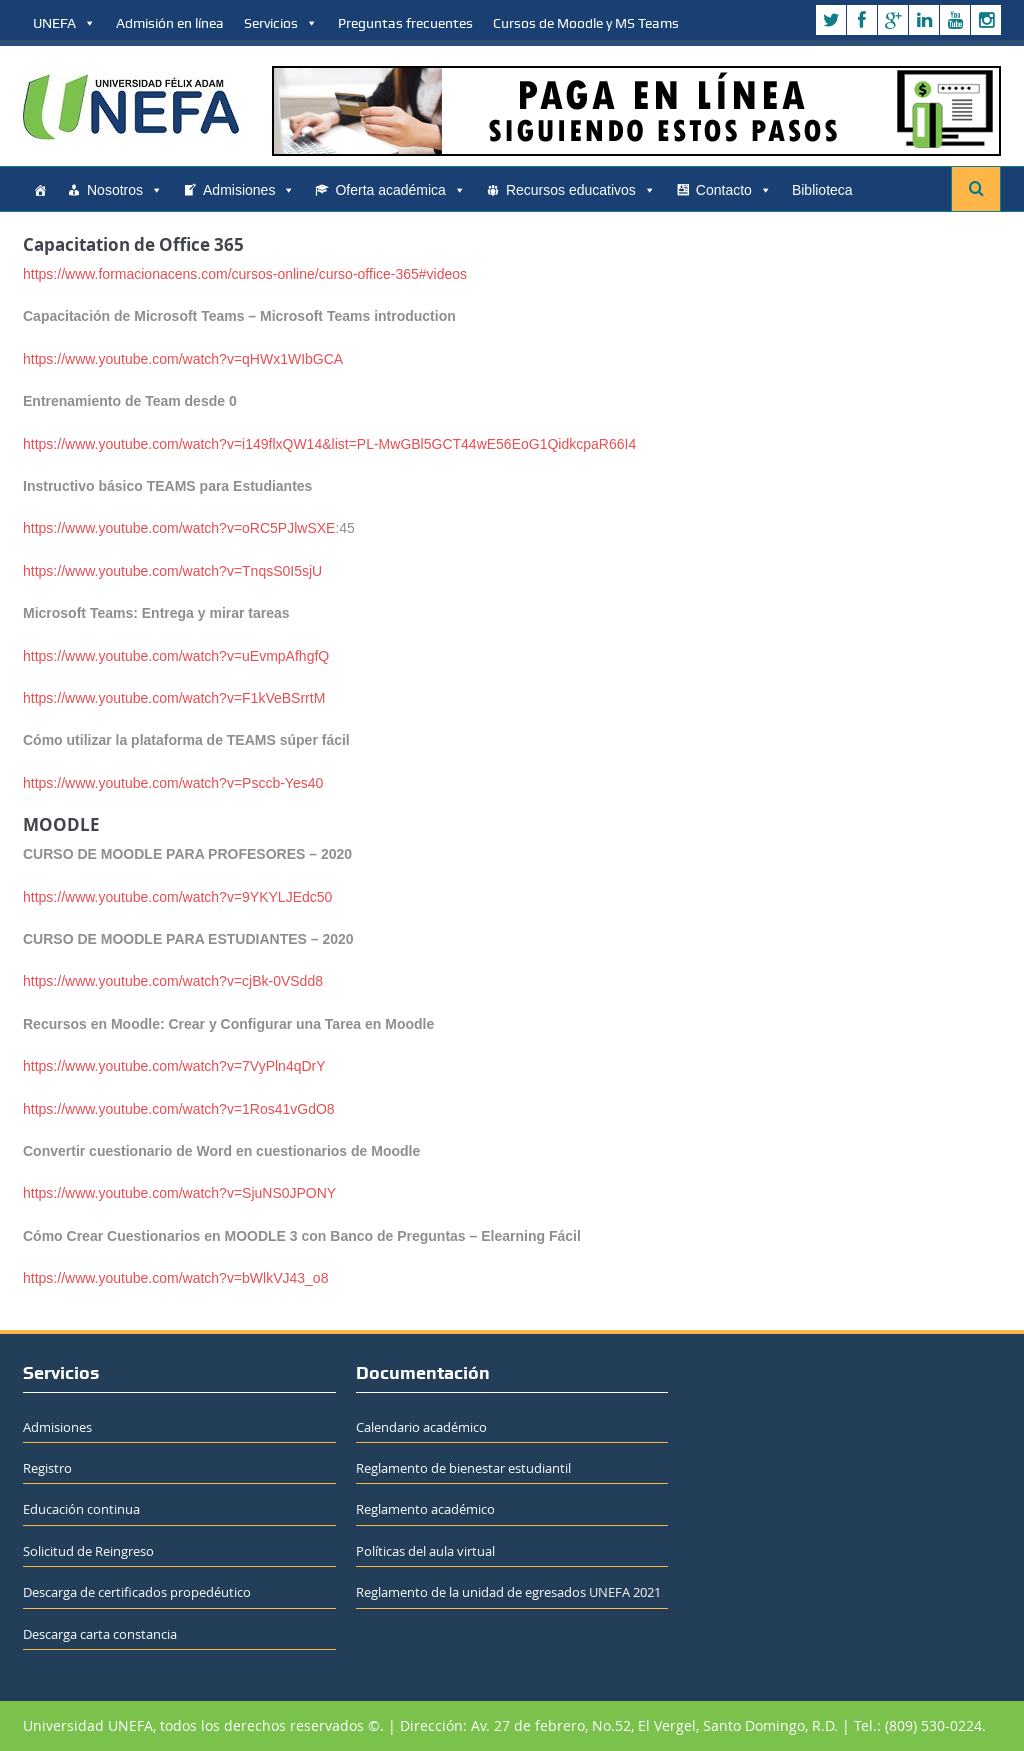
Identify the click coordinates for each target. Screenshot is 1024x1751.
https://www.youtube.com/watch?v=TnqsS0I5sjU (172, 571)
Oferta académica (400, 190)
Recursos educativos (581, 190)
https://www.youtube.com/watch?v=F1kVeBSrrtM (174, 698)
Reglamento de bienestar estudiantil (463, 1468)
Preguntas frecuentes (405, 23)
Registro (47, 1468)
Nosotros (125, 190)
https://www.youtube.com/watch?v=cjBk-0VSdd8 (173, 981)
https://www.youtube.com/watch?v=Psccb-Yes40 (173, 783)
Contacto (734, 190)
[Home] (40, 190)
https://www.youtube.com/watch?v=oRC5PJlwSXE (179, 528)
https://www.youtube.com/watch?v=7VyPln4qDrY (174, 1066)
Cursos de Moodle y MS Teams (586, 23)
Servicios (281, 23)
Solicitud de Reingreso (88, 1551)
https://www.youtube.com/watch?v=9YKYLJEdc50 (177, 897)
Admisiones (249, 190)
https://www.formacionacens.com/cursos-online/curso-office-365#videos (245, 274)
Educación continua (81, 1509)
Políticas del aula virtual (425, 1551)
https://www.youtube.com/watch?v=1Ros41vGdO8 (179, 1109)
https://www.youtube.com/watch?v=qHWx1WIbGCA (183, 359)
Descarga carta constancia (100, 1634)
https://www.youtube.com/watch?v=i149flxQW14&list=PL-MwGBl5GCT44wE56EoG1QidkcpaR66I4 (329, 444)
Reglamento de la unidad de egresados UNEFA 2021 (508, 1592)
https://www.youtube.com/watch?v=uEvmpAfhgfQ (176, 656)
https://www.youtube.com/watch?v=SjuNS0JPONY (179, 1193)
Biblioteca (822, 190)
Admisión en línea (170, 23)
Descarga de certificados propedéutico (137, 1592)
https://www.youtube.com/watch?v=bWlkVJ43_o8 (175, 1278)
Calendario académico (421, 1427)
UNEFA (64, 23)
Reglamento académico (425, 1509)
